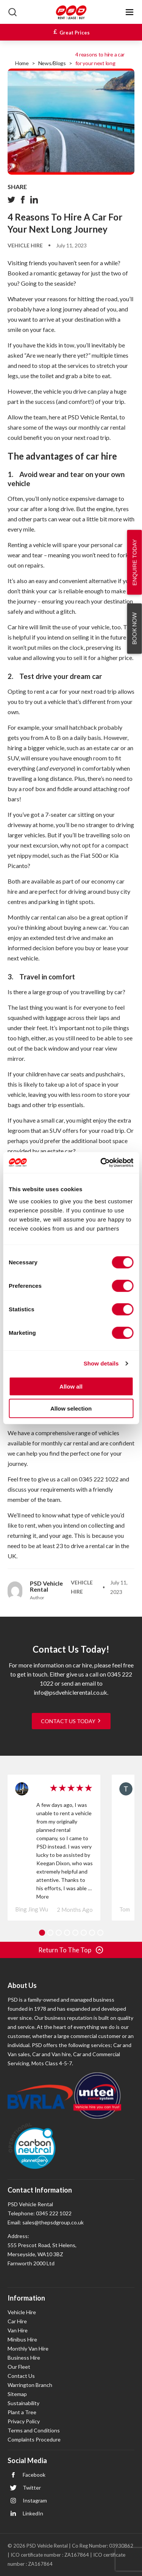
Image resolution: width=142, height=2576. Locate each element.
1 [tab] (42, 1933)
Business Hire (24, 2357)
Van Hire (18, 2330)
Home (22, 63)
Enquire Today (134, 562)
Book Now (134, 628)
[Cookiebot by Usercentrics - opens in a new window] (101, 1162)
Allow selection (71, 1408)
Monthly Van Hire (28, 2348)
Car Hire (17, 2321)
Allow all (71, 1386)
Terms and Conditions (34, 2430)
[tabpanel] (54, 1848)
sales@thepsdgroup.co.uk (53, 2222)
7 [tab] (92, 1933)
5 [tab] (75, 1933)
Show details (101, 1363)
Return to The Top (71, 1950)
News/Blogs (52, 63)
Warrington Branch (30, 2385)
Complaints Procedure (34, 2439)
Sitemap (17, 2394)
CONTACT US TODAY (71, 1721)
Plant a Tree (22, 2412)
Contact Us (21, 2376)
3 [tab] (59, 1933)
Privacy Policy (24, 2421)
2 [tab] (50, 1933)
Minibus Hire (22, 2339)
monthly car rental (101, 427)
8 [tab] (100, 1933)
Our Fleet (19, 2366)
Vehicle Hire (25, 245)
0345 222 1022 (99, 1479)
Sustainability (23, 2403)
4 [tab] (67, 1933)
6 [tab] (84, 1933)
